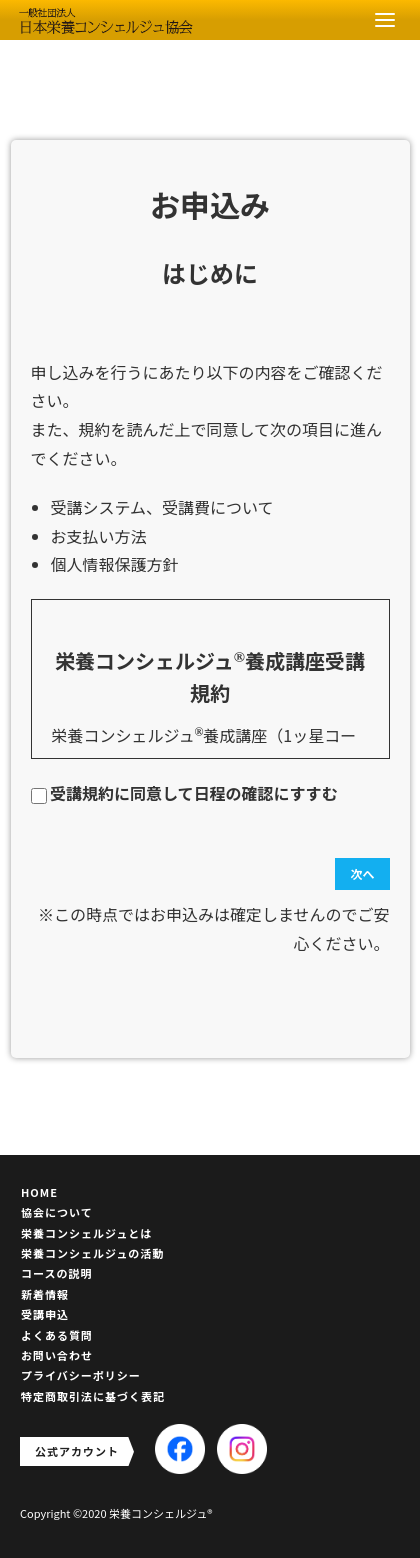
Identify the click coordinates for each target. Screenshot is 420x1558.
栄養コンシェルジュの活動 (92, 1253)
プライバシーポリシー (81, 1375)
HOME (39, 1192)
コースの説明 (56, 1273)
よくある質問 (57, 1335)
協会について (57, 1212)
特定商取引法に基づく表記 (93, 1396)
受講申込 (45, 1314)
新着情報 (45, 1294)
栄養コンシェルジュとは (86, 1233)
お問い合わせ (57, 1355)
